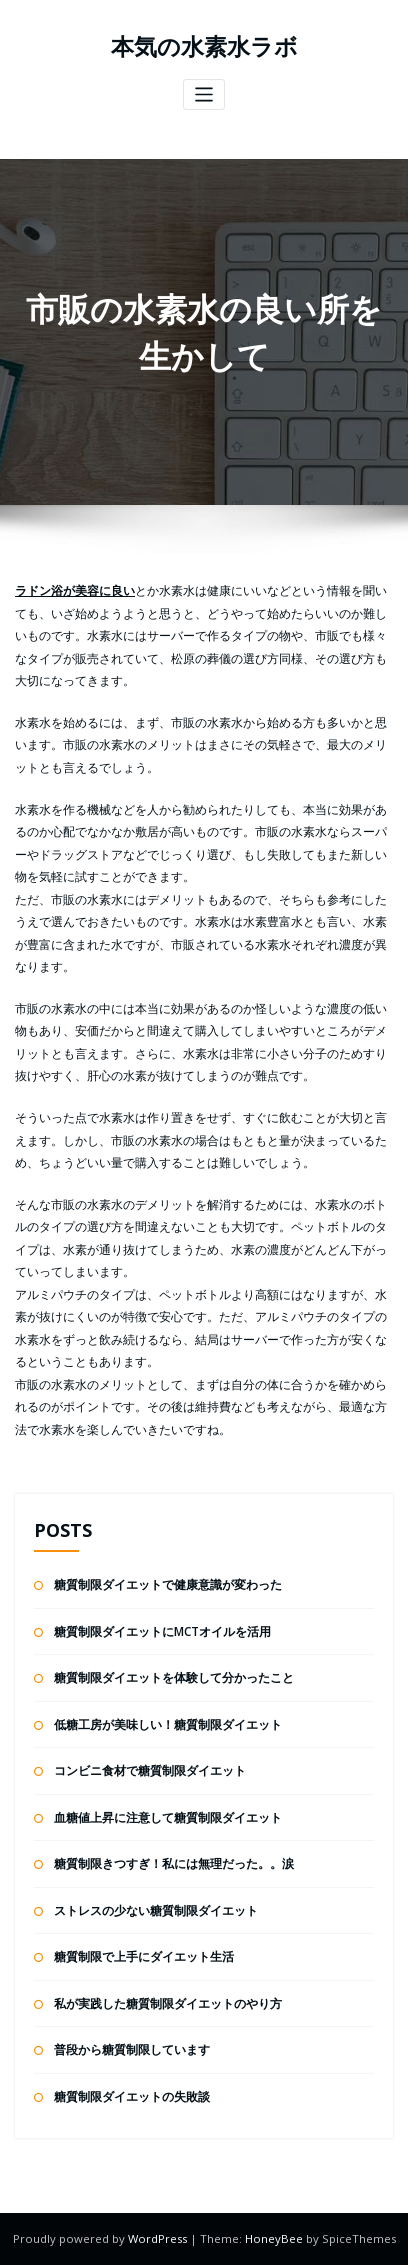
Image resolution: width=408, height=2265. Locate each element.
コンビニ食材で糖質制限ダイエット (150, 1770)
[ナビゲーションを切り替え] (204, 94)
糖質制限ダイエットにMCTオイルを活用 (162, 1631)
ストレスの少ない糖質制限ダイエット (156, 1910)
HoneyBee (274, 2238)
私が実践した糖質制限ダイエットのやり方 (168, 2003)
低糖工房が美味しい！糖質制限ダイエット (168, 1724)
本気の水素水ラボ (204, 46)
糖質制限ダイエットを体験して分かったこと (174, 1677)
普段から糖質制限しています (132, 2049)
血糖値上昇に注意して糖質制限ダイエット (168, 1817)
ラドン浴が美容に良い (75, 590)
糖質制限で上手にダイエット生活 (144, 1956)
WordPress (159, 2238)
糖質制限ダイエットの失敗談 (132, 2096)
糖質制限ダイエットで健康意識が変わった (168, 1584)
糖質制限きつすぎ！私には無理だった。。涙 (174, 1863)
